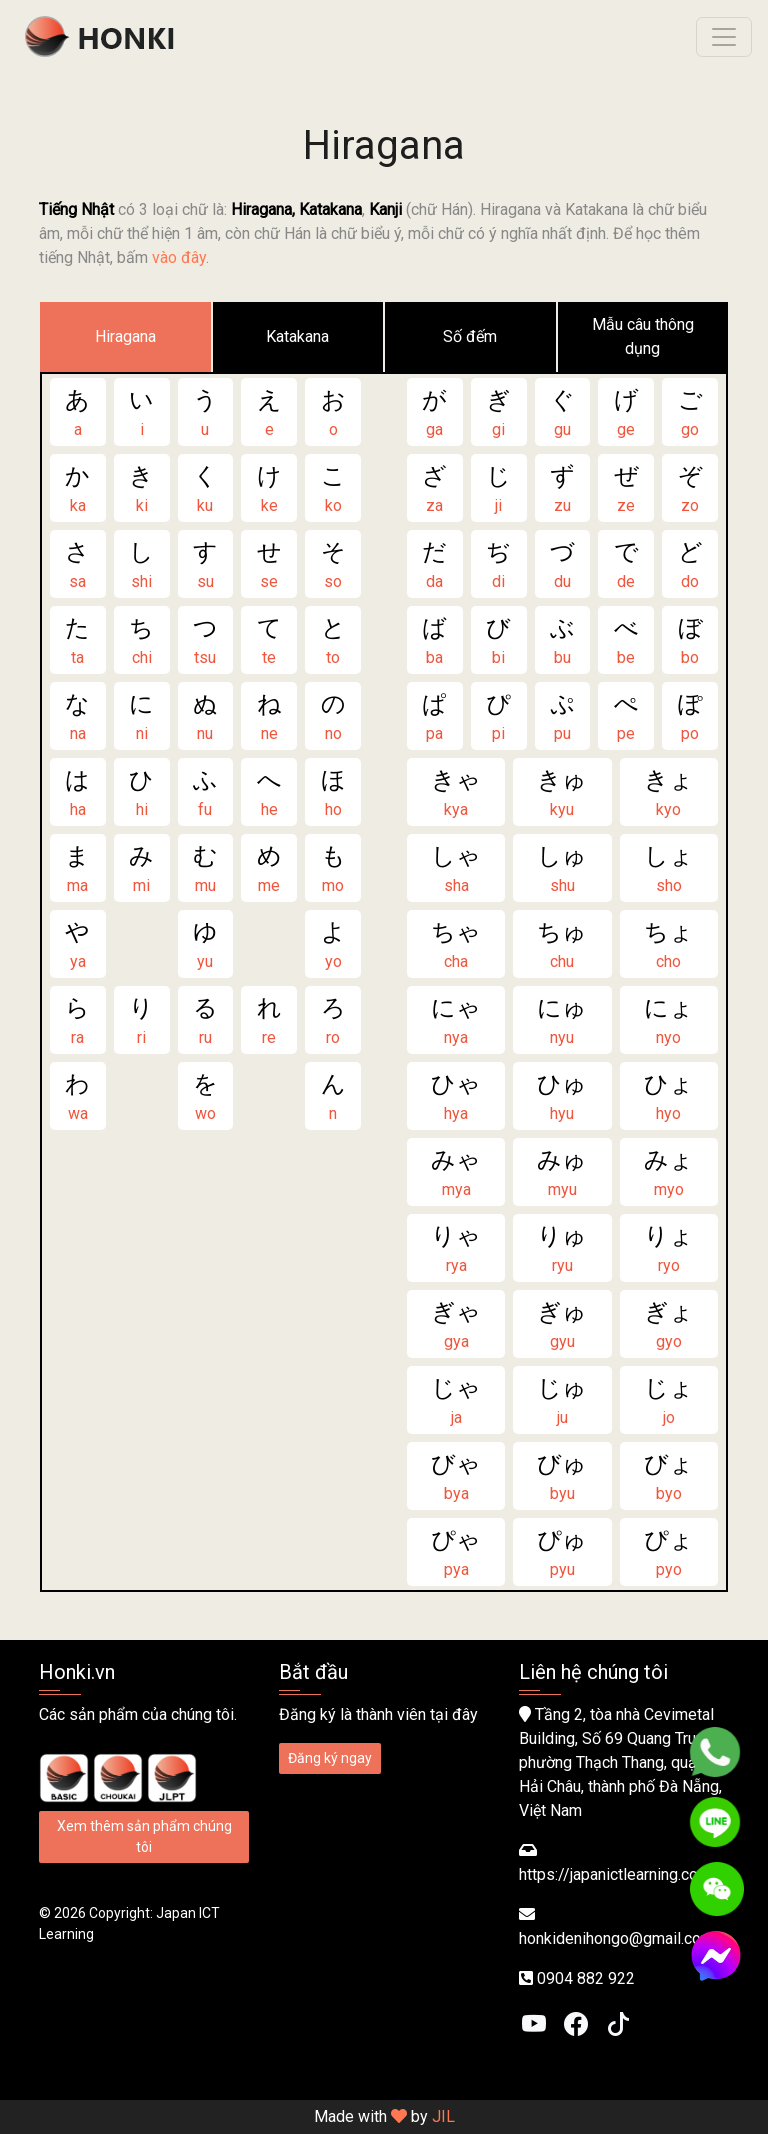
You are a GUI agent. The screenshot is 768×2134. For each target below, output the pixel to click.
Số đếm (470, 336)
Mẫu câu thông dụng (643, 336)
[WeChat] (717, 1889)
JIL (443, 2116)
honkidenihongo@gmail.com (616, 1938)
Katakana (297, 336)
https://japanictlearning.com (615, 1874)
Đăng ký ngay (330, 1758)
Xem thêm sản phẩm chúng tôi (144, 1836)
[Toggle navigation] (724, 37)
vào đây (179, 257)
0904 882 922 (586, 1978)
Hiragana (125, 336)
